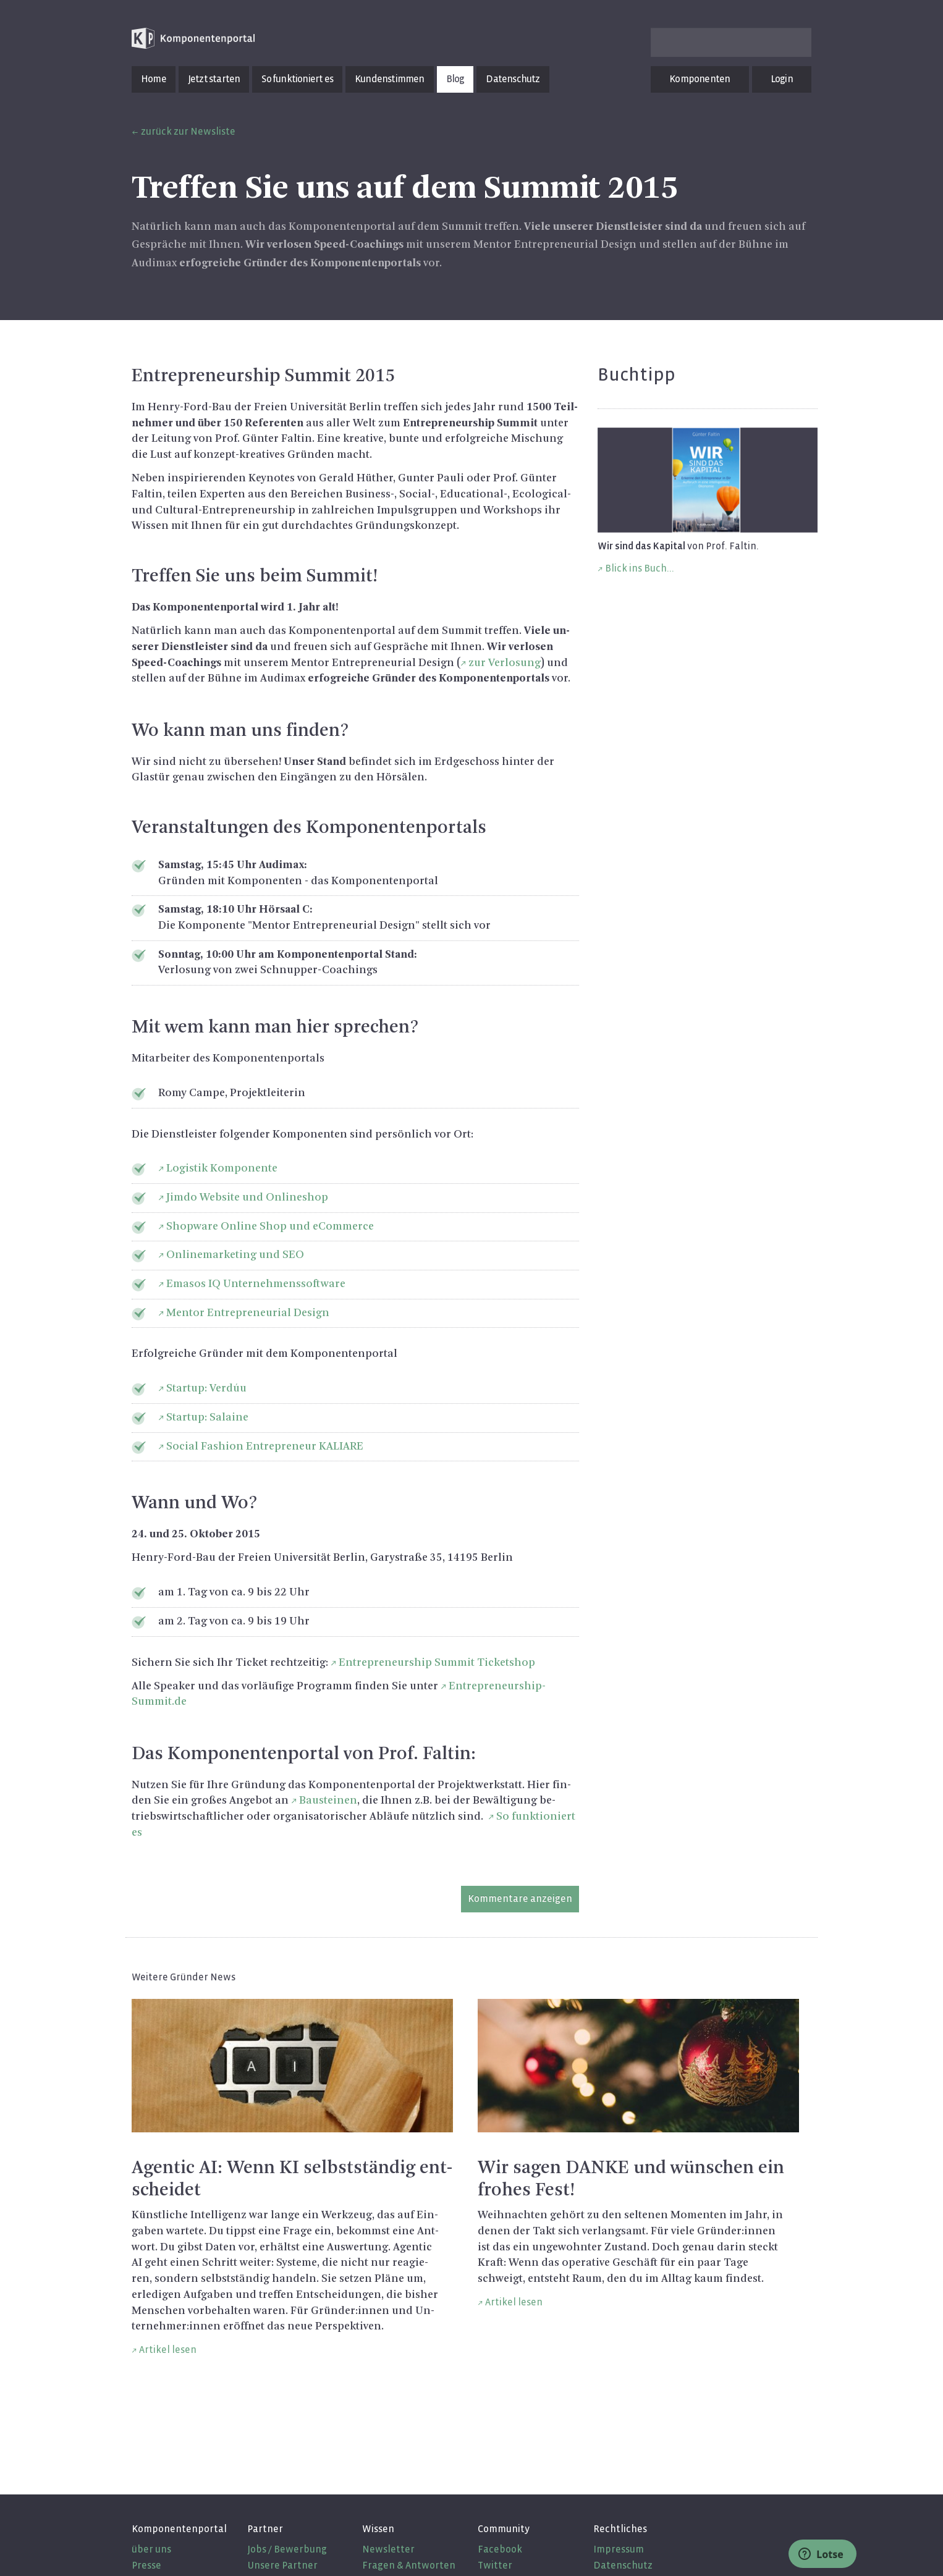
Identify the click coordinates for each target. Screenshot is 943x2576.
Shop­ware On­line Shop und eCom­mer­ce (270, 1226)
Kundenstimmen (390, 79)
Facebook (500, 2549)
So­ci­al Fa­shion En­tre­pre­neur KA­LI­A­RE (264, 1446)
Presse (146, 2565)
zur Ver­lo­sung (504, 663)
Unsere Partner (282, 2565)
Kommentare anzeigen (520, 1898)
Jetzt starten (214, 79)
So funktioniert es (297, 79)
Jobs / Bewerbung (287, 2549)
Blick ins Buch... (639, 568)
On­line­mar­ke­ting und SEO (235, 1255)
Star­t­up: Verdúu (206, 1388)
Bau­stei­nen (328, 1800)
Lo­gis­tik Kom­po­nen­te (221, 1168)
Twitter (495, 2565)
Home (153, 79)
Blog (455, 79)
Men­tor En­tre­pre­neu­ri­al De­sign (247, 1313)
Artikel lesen (168, 2349)
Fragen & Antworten (408, 2565)
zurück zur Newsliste (188, 131)
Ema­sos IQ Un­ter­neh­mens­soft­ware (255, 1284)
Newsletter (388, 2549)
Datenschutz (512, 79)
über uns (151, 2549)
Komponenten (699, 79)
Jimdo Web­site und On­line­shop (247, 1197)
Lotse (821, 2554)
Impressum (618, 2549)
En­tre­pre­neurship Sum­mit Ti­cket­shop (437, 1662)
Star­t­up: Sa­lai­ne (207, 1417)
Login (782, 79)
